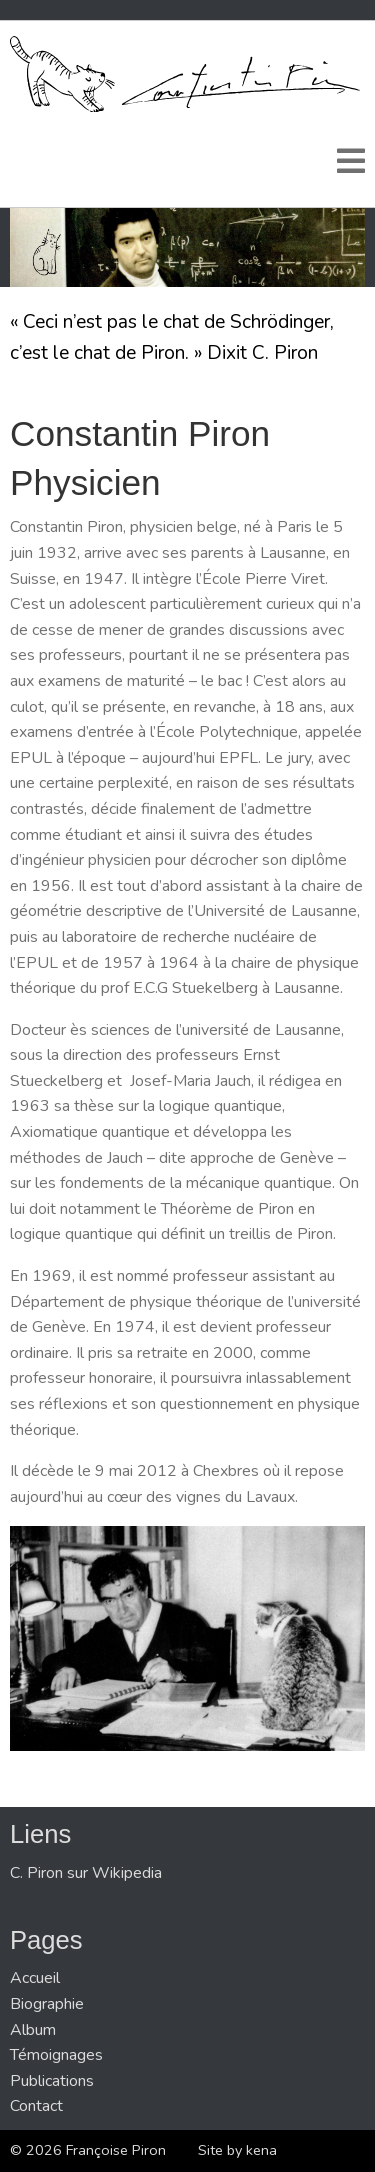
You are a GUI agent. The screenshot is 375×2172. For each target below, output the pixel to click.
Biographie (47, 2004)
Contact (36, 2106)
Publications (52, 2081)
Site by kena (237, 2150)
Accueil (35, 1978)
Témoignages (56, 2055)
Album (33, 2030)
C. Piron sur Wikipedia (86, 1873)
